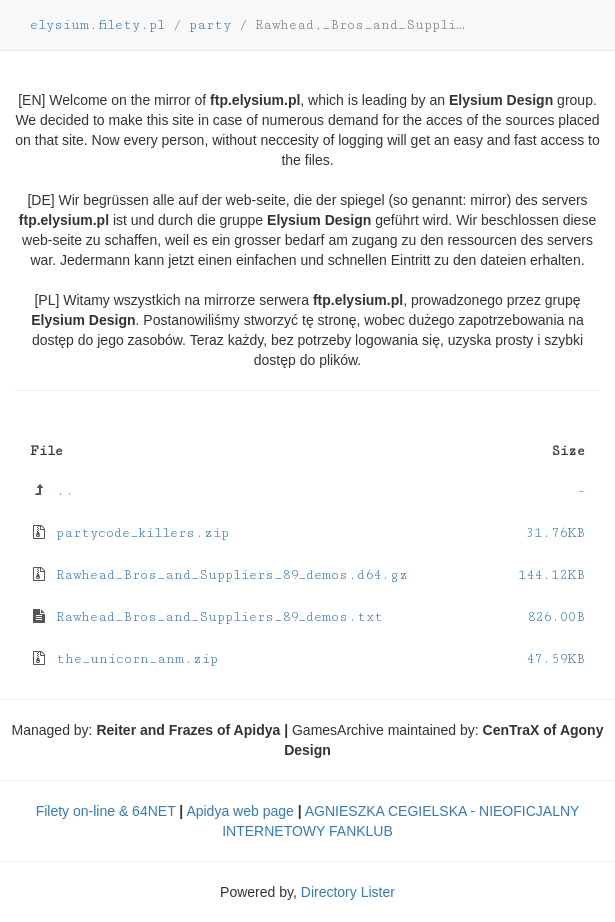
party (210, 25)
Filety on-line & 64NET (106, 811)
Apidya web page (239, 811)
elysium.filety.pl (97, 25)
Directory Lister (348, 892)
